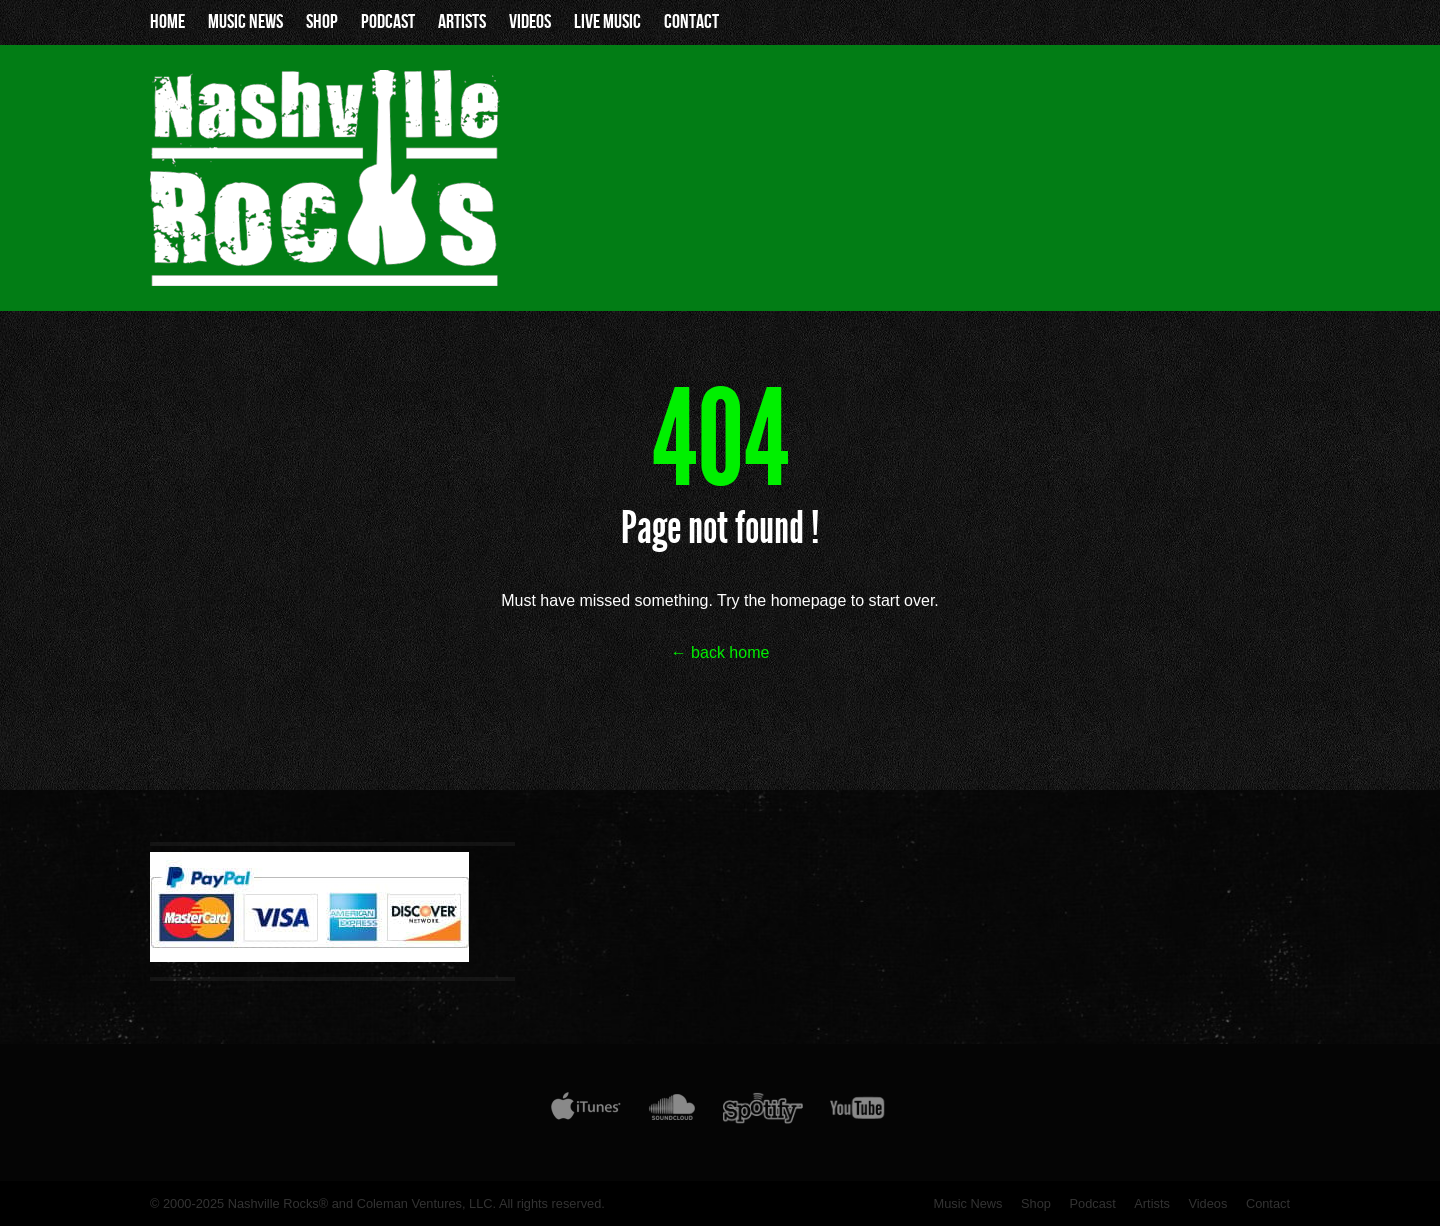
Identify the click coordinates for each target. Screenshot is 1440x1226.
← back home (720, 652)
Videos (530, 22)
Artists (462, 22)
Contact (691, 22)
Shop (322, 22)
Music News (245, 22)
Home (167, 22)
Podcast (388, 22)
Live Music (607, 22)
